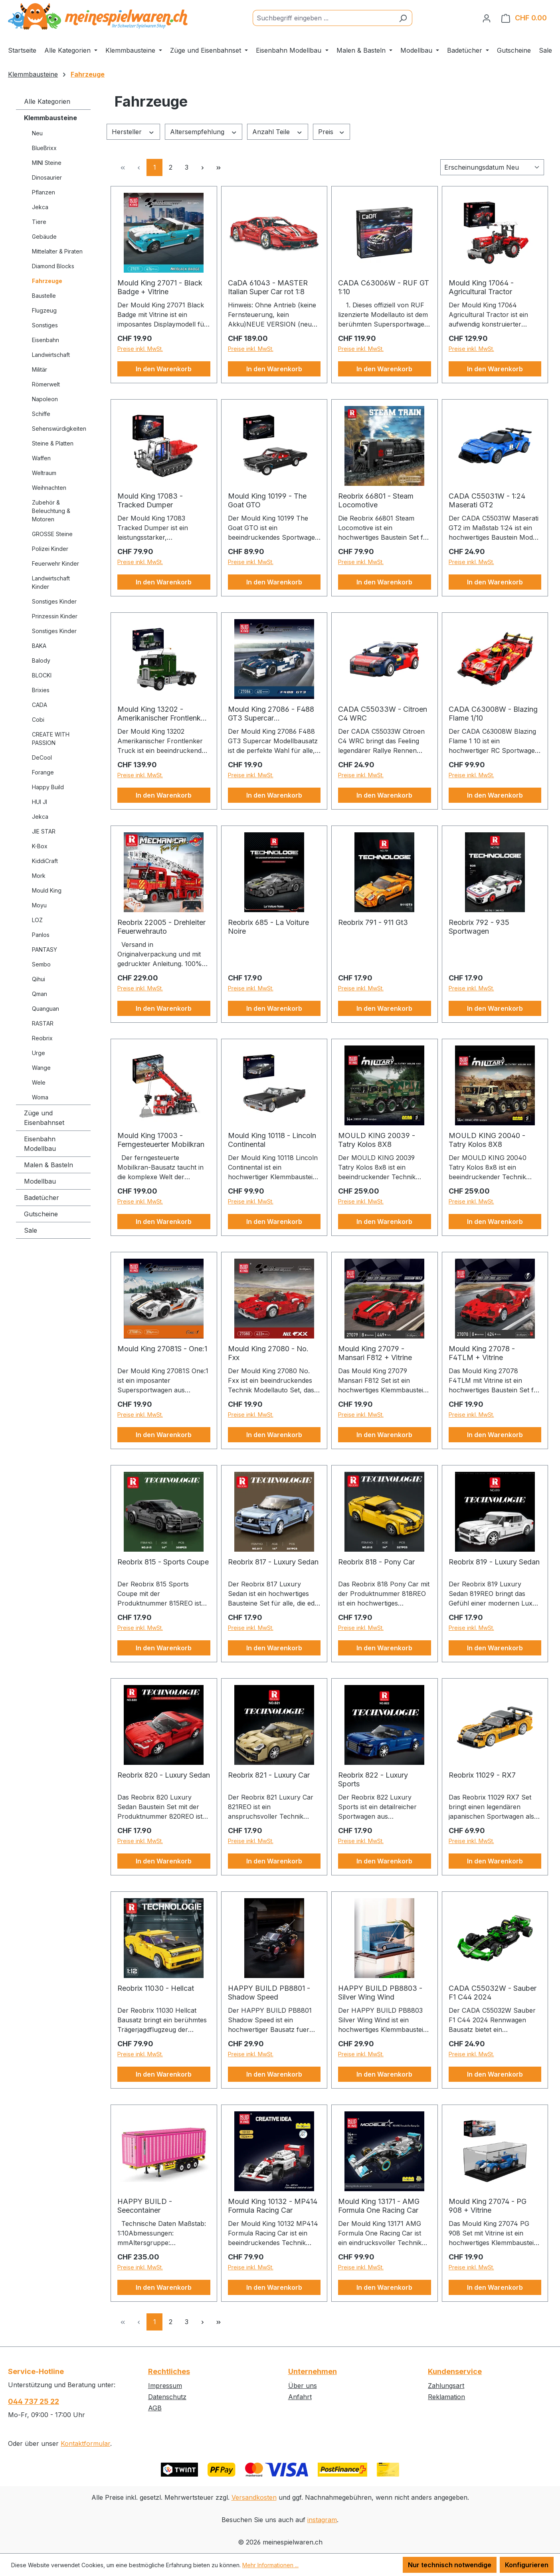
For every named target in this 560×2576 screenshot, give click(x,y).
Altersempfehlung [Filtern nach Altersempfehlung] (203, 131)
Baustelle (44, 295)
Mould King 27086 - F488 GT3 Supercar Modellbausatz (271, 714)
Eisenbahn (45, 340)
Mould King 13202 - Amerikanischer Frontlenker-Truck (163, 714)
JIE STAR (43, 831)
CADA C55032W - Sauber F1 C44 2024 (492, 1992)
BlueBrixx (44, 148)
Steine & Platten (52, 443)
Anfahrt (300, 2397)
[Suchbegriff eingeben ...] (323, 18)
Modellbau (40, 1181)
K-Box (39, 846)
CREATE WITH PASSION (50, 738)
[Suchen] (403, 18)
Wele (39, 1082)
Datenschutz (167, 2397)
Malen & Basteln (48, 1165)
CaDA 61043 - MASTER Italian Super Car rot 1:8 (268, 287)
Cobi (38, 719)
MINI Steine (46, 162)
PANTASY (44, 949)
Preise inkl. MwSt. (140, 348)
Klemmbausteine (50, 118)
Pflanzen (43, 192)
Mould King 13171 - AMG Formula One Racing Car (379, 2205)
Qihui (38, 979)
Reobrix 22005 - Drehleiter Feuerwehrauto (161, 926)
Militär (39, 369)
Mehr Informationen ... (270, 2565)
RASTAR (42, 1023)
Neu (37, 133)
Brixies (40, 690)
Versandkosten (254, 2497)
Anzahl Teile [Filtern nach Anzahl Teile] (277, 131)
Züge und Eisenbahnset (44, 1118)
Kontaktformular (85, 2443)
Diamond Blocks (53, 266)
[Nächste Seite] (202, 167)
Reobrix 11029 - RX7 (482, 1775)
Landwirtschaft (51, 354)
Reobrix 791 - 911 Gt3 (373, 922)
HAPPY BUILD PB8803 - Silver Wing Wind (380, 1992)
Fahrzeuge (47, 280)
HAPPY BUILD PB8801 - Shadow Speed (269, 1992)
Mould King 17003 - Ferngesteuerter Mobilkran (160, 1139)
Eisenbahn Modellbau (40, 1143)
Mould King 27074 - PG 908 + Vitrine (487, 2205)
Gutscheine (41, 1214)
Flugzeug (44, 310)
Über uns (302, 2386)
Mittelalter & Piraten (57, 251)
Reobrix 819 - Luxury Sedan (494, 1562)
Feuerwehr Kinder (55, 563)
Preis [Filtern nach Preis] (331, 131)
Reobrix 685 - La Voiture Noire (268, 926)
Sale (30, 1230)
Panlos (40, 934)
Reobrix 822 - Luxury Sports (373, 1779)
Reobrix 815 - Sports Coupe (163, 1562)
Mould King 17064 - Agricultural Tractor (481, 287)
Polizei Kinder (50, 548)
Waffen (41, 458)
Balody (41, 660)
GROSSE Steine (52, 534)
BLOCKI (41, 675)
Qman (39, 993)
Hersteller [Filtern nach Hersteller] (133, 131)
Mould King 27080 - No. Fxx (268, 1353)
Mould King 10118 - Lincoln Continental (272, 1139)
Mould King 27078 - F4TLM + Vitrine (482, 1353)
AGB (155, 2408)
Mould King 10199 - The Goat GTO (267, 500)
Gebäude (44, 236)
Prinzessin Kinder (54, 616)
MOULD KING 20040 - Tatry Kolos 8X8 (487, 1139)
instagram (322, 2520)
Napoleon (45, 399)
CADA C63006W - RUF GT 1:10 (383, 287)
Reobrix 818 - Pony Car (376, 1562)
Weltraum (44, 472)
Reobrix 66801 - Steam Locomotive (376, 500)
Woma (40, 1097)
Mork (39, 875)
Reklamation (446, 2397)
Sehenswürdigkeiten (59, 428)
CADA (39, 704)
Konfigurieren (526, 2565)
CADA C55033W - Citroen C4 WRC (382, 713)
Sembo (41, 964)
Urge (38, 1052)
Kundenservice (455, 2371)
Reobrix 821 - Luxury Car (269, 1775)
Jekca (40, 207)
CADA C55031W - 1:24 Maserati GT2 (487, 500)
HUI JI (39, 801)
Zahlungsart (446, 2386)
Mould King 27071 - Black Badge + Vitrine (159, 287)
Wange (41, 1067)
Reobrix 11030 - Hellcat (155, 1988)
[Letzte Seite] (218, 167)
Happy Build (48, 787)
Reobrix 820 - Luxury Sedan (163, 1775)
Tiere (39, 221)
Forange (43, 772)
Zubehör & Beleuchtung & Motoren (51, 511)
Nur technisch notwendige (449, 2565)
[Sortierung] (492, 167)
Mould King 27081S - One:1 (162, 1348)
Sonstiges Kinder (54, 601)
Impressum (165, 2386)
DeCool (42, 757)
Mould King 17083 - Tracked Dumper (150, 500)
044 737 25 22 (33, 2401)
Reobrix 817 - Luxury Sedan (273, 1562)
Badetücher (41, 1198)
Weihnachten (49, 487)
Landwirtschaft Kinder (51, 582)
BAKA (39, 645)
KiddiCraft (45, 860)
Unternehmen (312, 2371)
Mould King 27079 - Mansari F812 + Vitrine (375, 1353)
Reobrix (42, 1038)
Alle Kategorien (47, 101)
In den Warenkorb (164, 369)
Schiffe (41, 413)
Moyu (39, 905)
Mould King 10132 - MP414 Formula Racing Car (272, 2205)
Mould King (46, 890)
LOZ (37, 920)
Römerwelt (46, 384)
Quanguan (45, 1008)
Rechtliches (169, 2371)
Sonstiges (45, 325)
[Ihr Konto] (486, 18)
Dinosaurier (47, 177)
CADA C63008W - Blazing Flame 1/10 (493, 713)
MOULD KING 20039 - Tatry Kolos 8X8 (376, 1139)
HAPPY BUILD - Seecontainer (144, 2205)
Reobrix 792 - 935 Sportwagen (479, 926)
